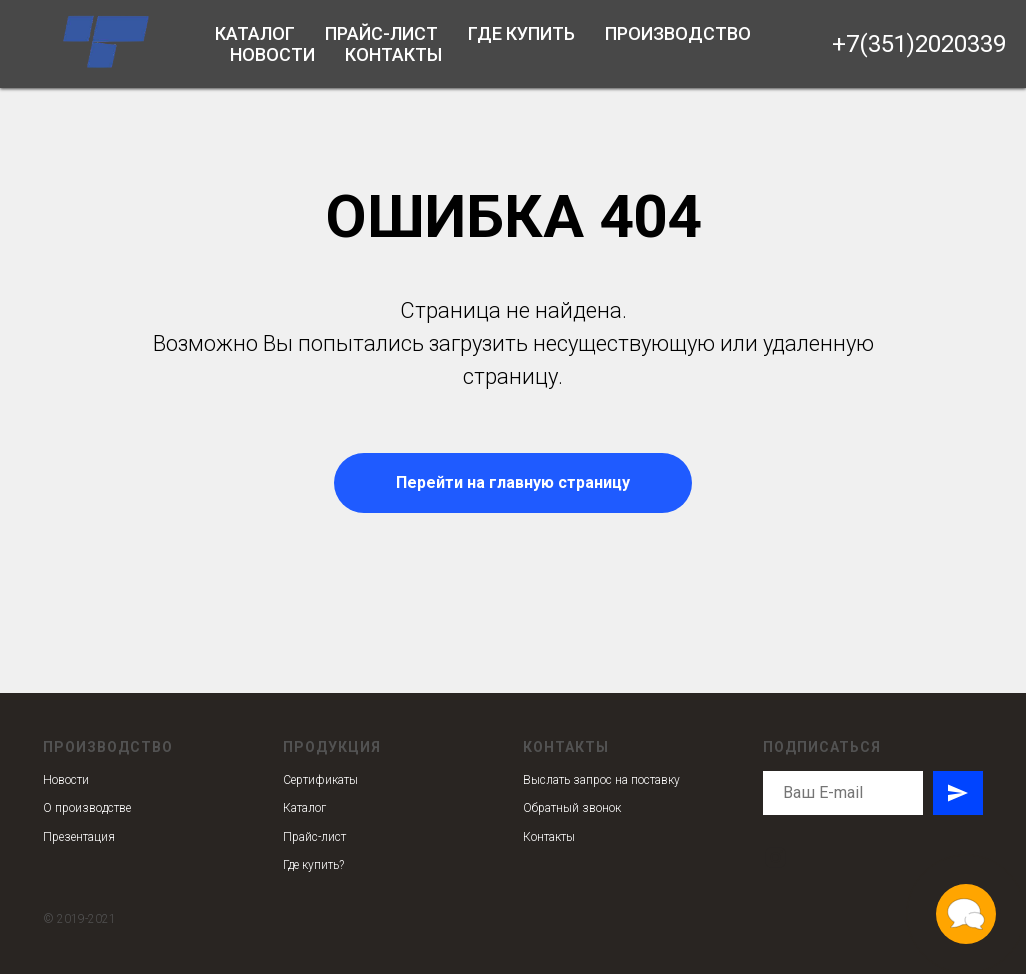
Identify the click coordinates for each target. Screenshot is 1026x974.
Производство (678, 33)
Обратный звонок (572, 808)
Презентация (79, 837)
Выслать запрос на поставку (601, 780)
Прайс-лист (381, 33)
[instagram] (775, 857)
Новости (272, 54)
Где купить (521, 33)
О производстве (87, 808)
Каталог (255, 33)
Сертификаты (320, 780)
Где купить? (313, 865)
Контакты (393, 54)
